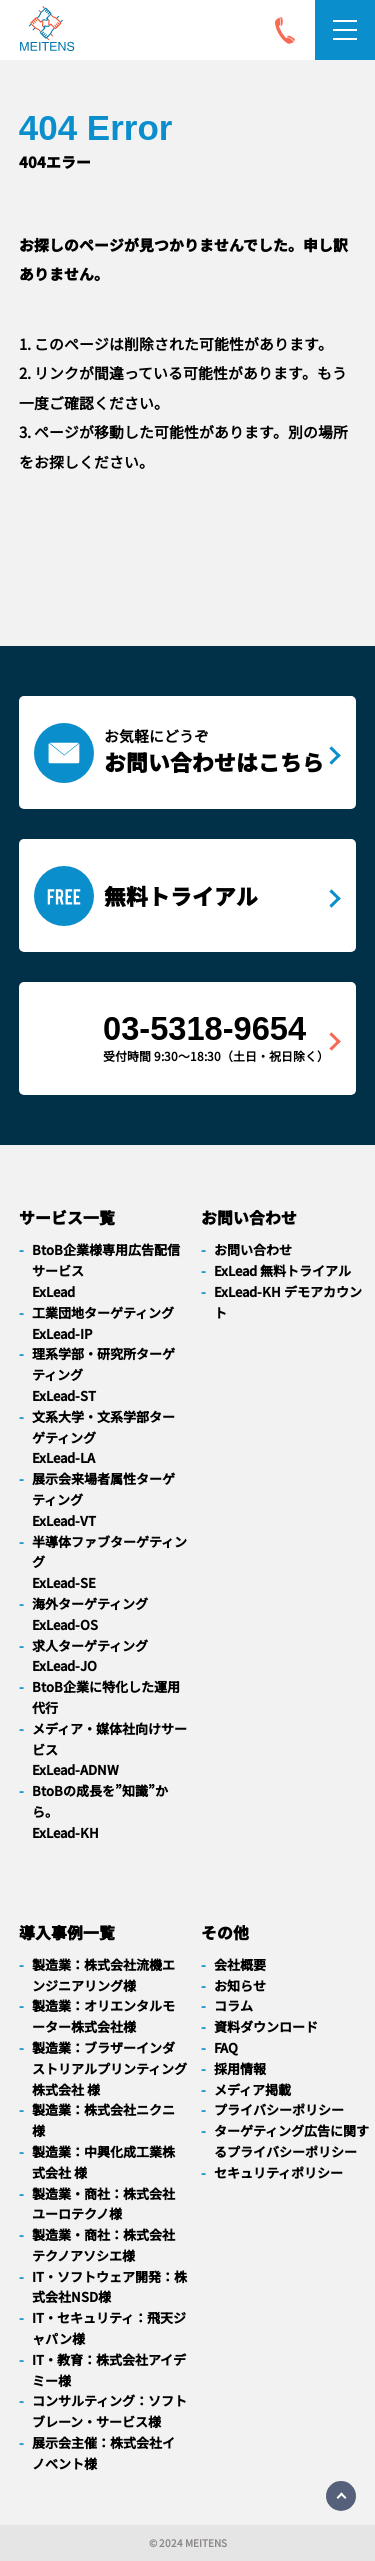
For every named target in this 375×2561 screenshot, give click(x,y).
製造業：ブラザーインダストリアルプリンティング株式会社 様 (109, 2068)
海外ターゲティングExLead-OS (90, 1614)
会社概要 (240, 1964)
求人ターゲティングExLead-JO (90, 1656)
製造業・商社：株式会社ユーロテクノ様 (103, 2204)
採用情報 (240, 2068)
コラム (233, 2005)
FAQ (226, 2047)
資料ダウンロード (266, 2026)
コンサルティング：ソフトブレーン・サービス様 (109, 2411)
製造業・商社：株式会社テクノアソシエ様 (103, 2245)
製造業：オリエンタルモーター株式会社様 (103, 2016)
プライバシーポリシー (279, 2109)
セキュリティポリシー (278, 2172)
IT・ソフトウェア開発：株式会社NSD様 (109, 2287)
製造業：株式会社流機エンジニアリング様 (103, 1975)
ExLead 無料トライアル (282, 1270)
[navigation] (47, 33)
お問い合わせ (253, 1249)
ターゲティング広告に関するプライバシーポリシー (291, 2141)
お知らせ (240, 1985)
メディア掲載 (252, 2089)
